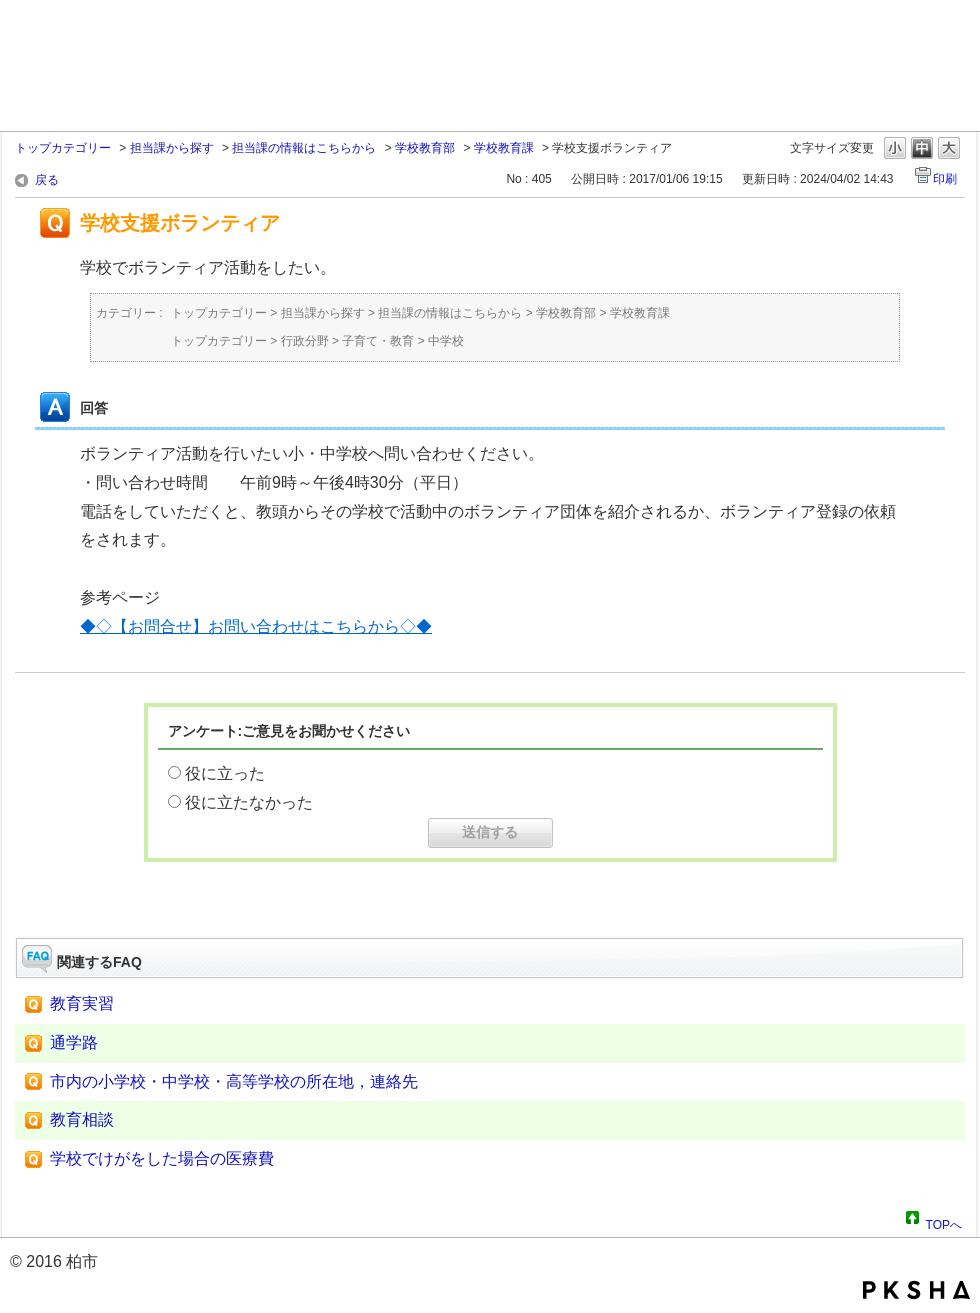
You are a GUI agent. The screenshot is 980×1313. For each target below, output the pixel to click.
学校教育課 (504, 148)
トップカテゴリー (63, 148)
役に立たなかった (249, 802)
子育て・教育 (378, 341)
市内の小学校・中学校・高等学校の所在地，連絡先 (234, 1081)
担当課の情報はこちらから (304, 148)
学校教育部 (425, 148)
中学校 (446, 341)
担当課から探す (172, 148)
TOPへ (944, 1222)
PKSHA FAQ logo (916, 1290)
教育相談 (82, 1119)
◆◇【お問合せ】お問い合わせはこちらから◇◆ (256, 626)
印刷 (945, 179)
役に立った (225, 773)
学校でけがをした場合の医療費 (162, 1158)
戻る (47, 180)
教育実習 (82, 1003)
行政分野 (305, 341)
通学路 (74, 1042)
